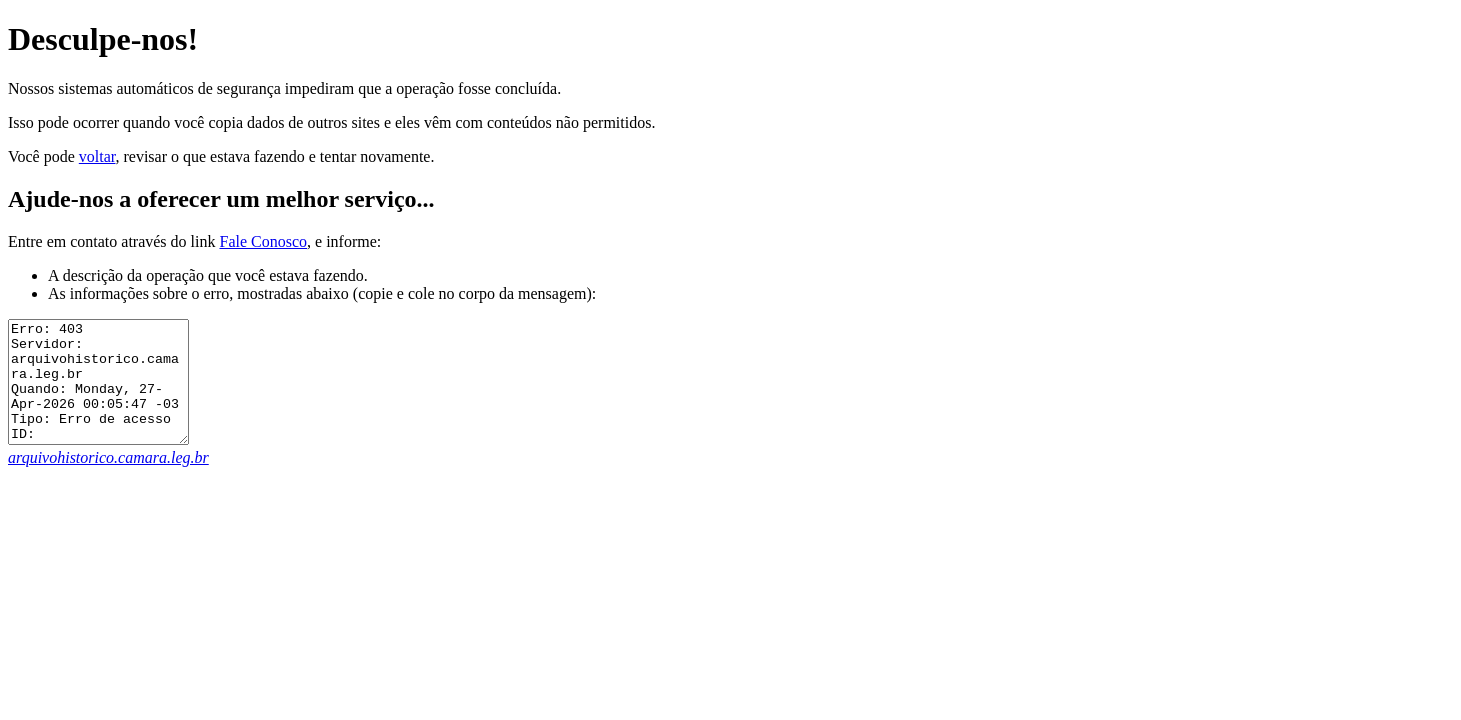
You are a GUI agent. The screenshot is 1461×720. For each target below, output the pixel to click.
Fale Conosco (263, 241)
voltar (97, 156)
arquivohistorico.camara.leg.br (108, 481)
